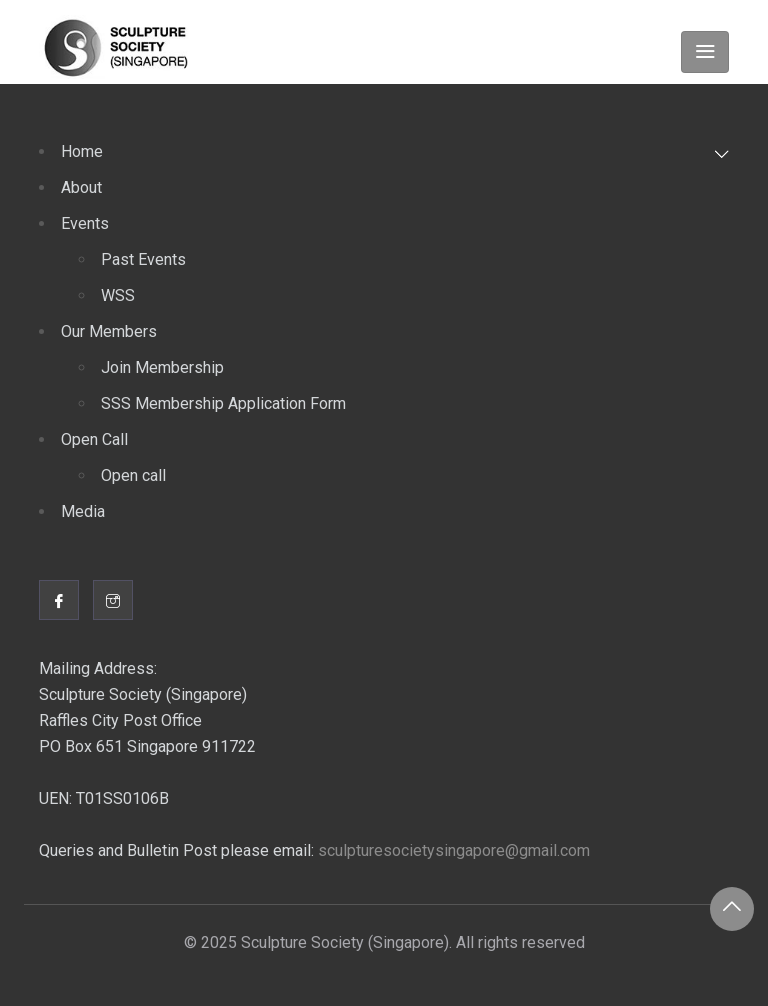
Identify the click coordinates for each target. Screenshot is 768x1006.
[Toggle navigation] (705, 52)
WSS (118, 295)
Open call (133, 475)
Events (85, 223)
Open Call (94, 439)
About (81, 187)
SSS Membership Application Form (223, 403)
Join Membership (162, 367)
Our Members (109, 331)
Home (82, 151)
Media (83, 511)
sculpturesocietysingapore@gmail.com (454, 850)
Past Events (143, 259)
